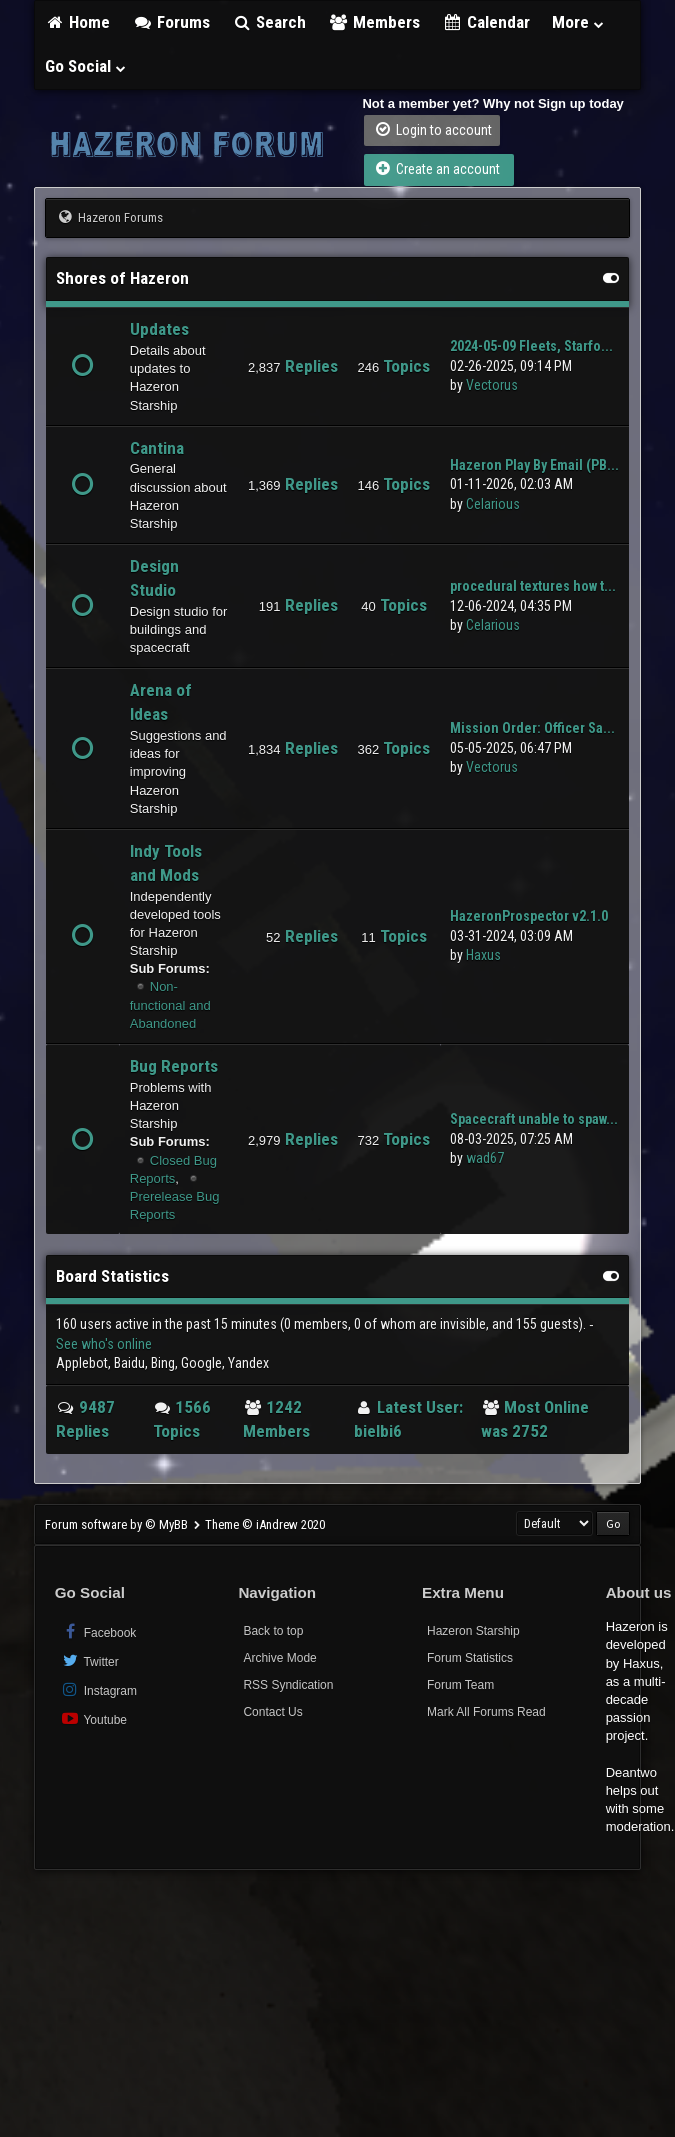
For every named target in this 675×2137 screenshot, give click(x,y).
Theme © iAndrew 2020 (265, 1524)
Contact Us (272, 1712)
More (579, 22)
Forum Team (460, 1685)
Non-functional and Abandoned (170, 1004)
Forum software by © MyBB (118, 1524)
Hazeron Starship (473, 1631)
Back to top (273, 1631)
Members (374, 22)
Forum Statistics (470, 1658)
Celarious (493, 504)
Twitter (89, 1660)
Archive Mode (279, 1658)
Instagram (98, 1689)
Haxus (483, 955)
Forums (171, 22)
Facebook (98, 1631)
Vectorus (492, 385)
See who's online (104, 1344)
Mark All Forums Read (486, 1712)
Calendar (486, 22)
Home (78, 22)
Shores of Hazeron (122, 278)
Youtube (93, 1718)
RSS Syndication (288, 1685)
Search (269, 22)
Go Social (86, 66)
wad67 (485, 1158)
